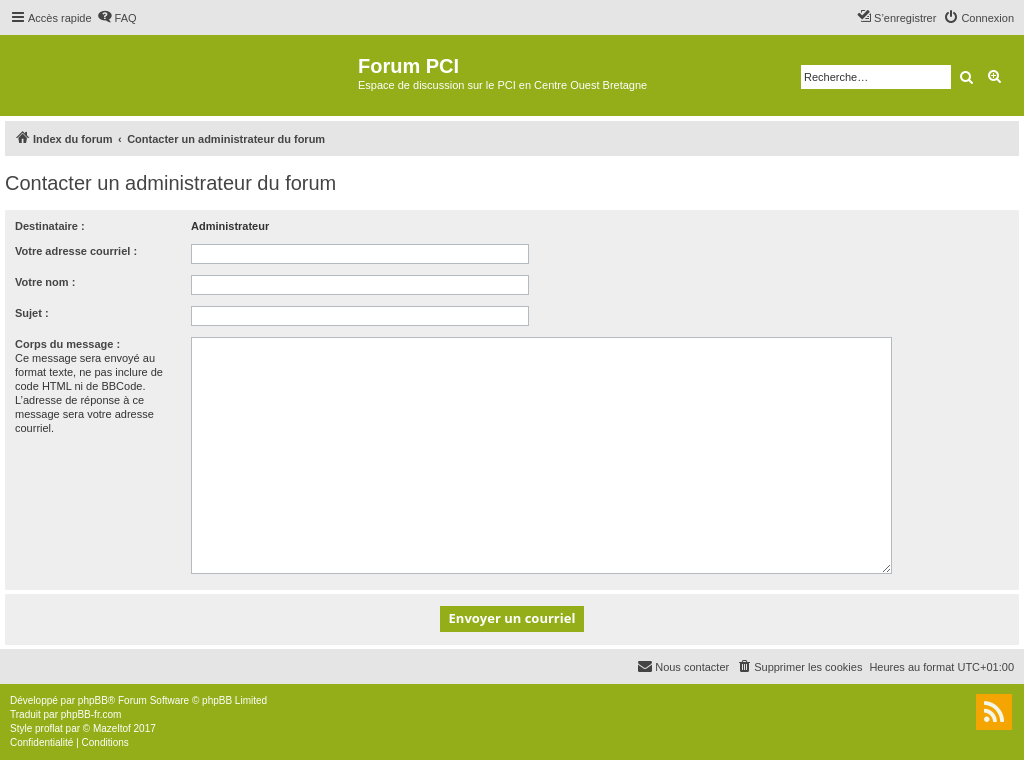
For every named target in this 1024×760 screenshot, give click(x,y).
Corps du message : (67, 344)
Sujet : (32, 313)
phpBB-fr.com (91, 714)
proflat (49, 728)
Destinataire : (50, 226)
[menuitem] (117, 18)
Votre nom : (45, 282)
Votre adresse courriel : (76, 251)
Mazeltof (112, 728)
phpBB (93, 700)
